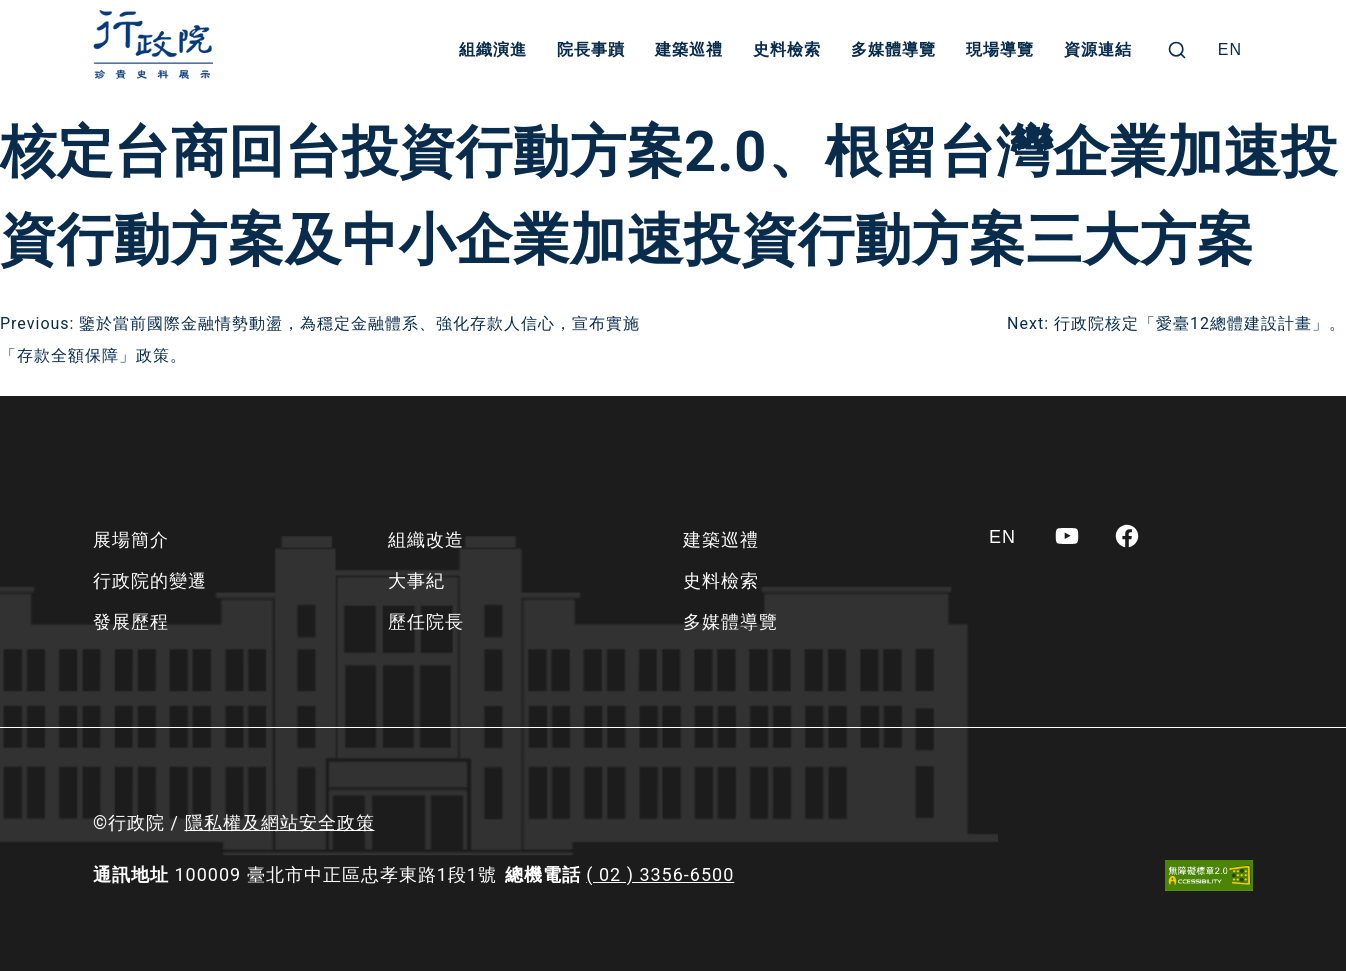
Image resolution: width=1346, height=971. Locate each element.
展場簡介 (131, 539)
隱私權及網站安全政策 (280, 822)
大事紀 (416, 580)
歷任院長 (426, 621)
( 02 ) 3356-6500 (660, 874)
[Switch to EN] (1230, 50)
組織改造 (426, 539)
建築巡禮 (689, 49)
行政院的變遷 (150, 580)
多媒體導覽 (893, 49)
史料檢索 (787, 49)
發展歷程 (131, 621)
